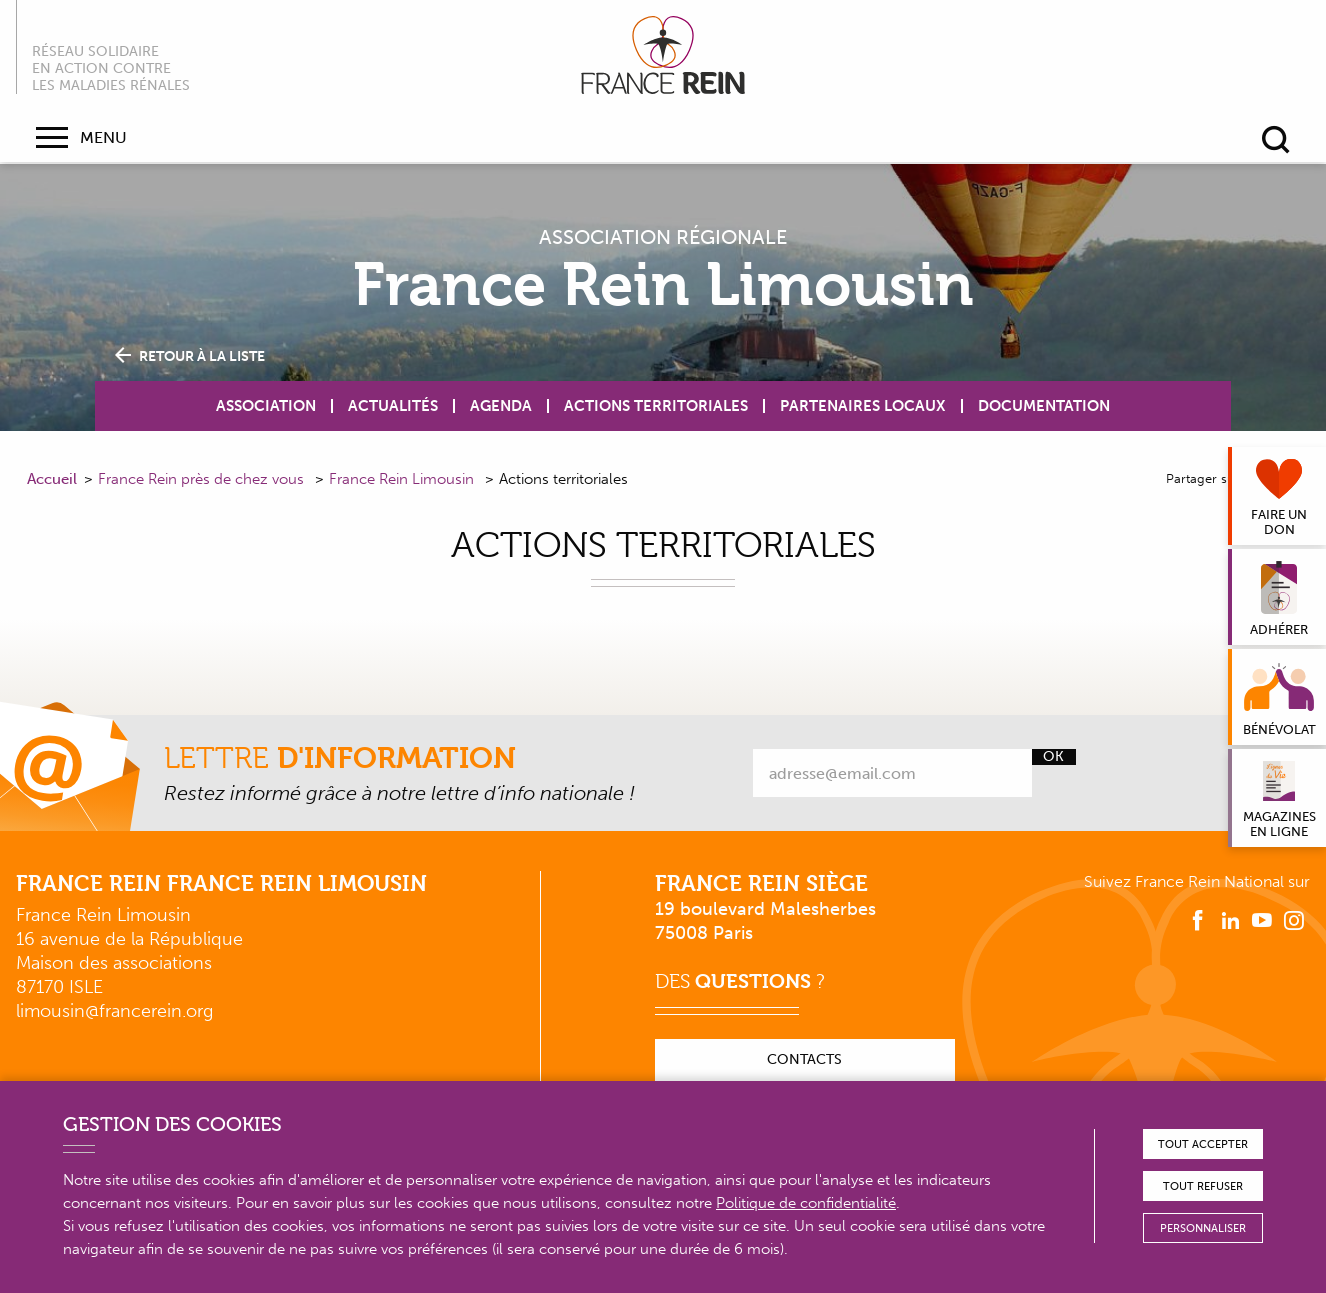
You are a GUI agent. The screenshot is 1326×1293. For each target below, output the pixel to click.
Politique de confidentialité (806, 1203)
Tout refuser (1203, 1186)
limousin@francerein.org (114, 1011)
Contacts (804, 1059)
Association (266, 406)
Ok (1053, 757)
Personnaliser (1203, 1228)
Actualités (393, 406)
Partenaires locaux (863, 406)
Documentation (1044, 406)
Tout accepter (1203, 1144)
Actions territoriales (656, 406)
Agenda (501, 406)
